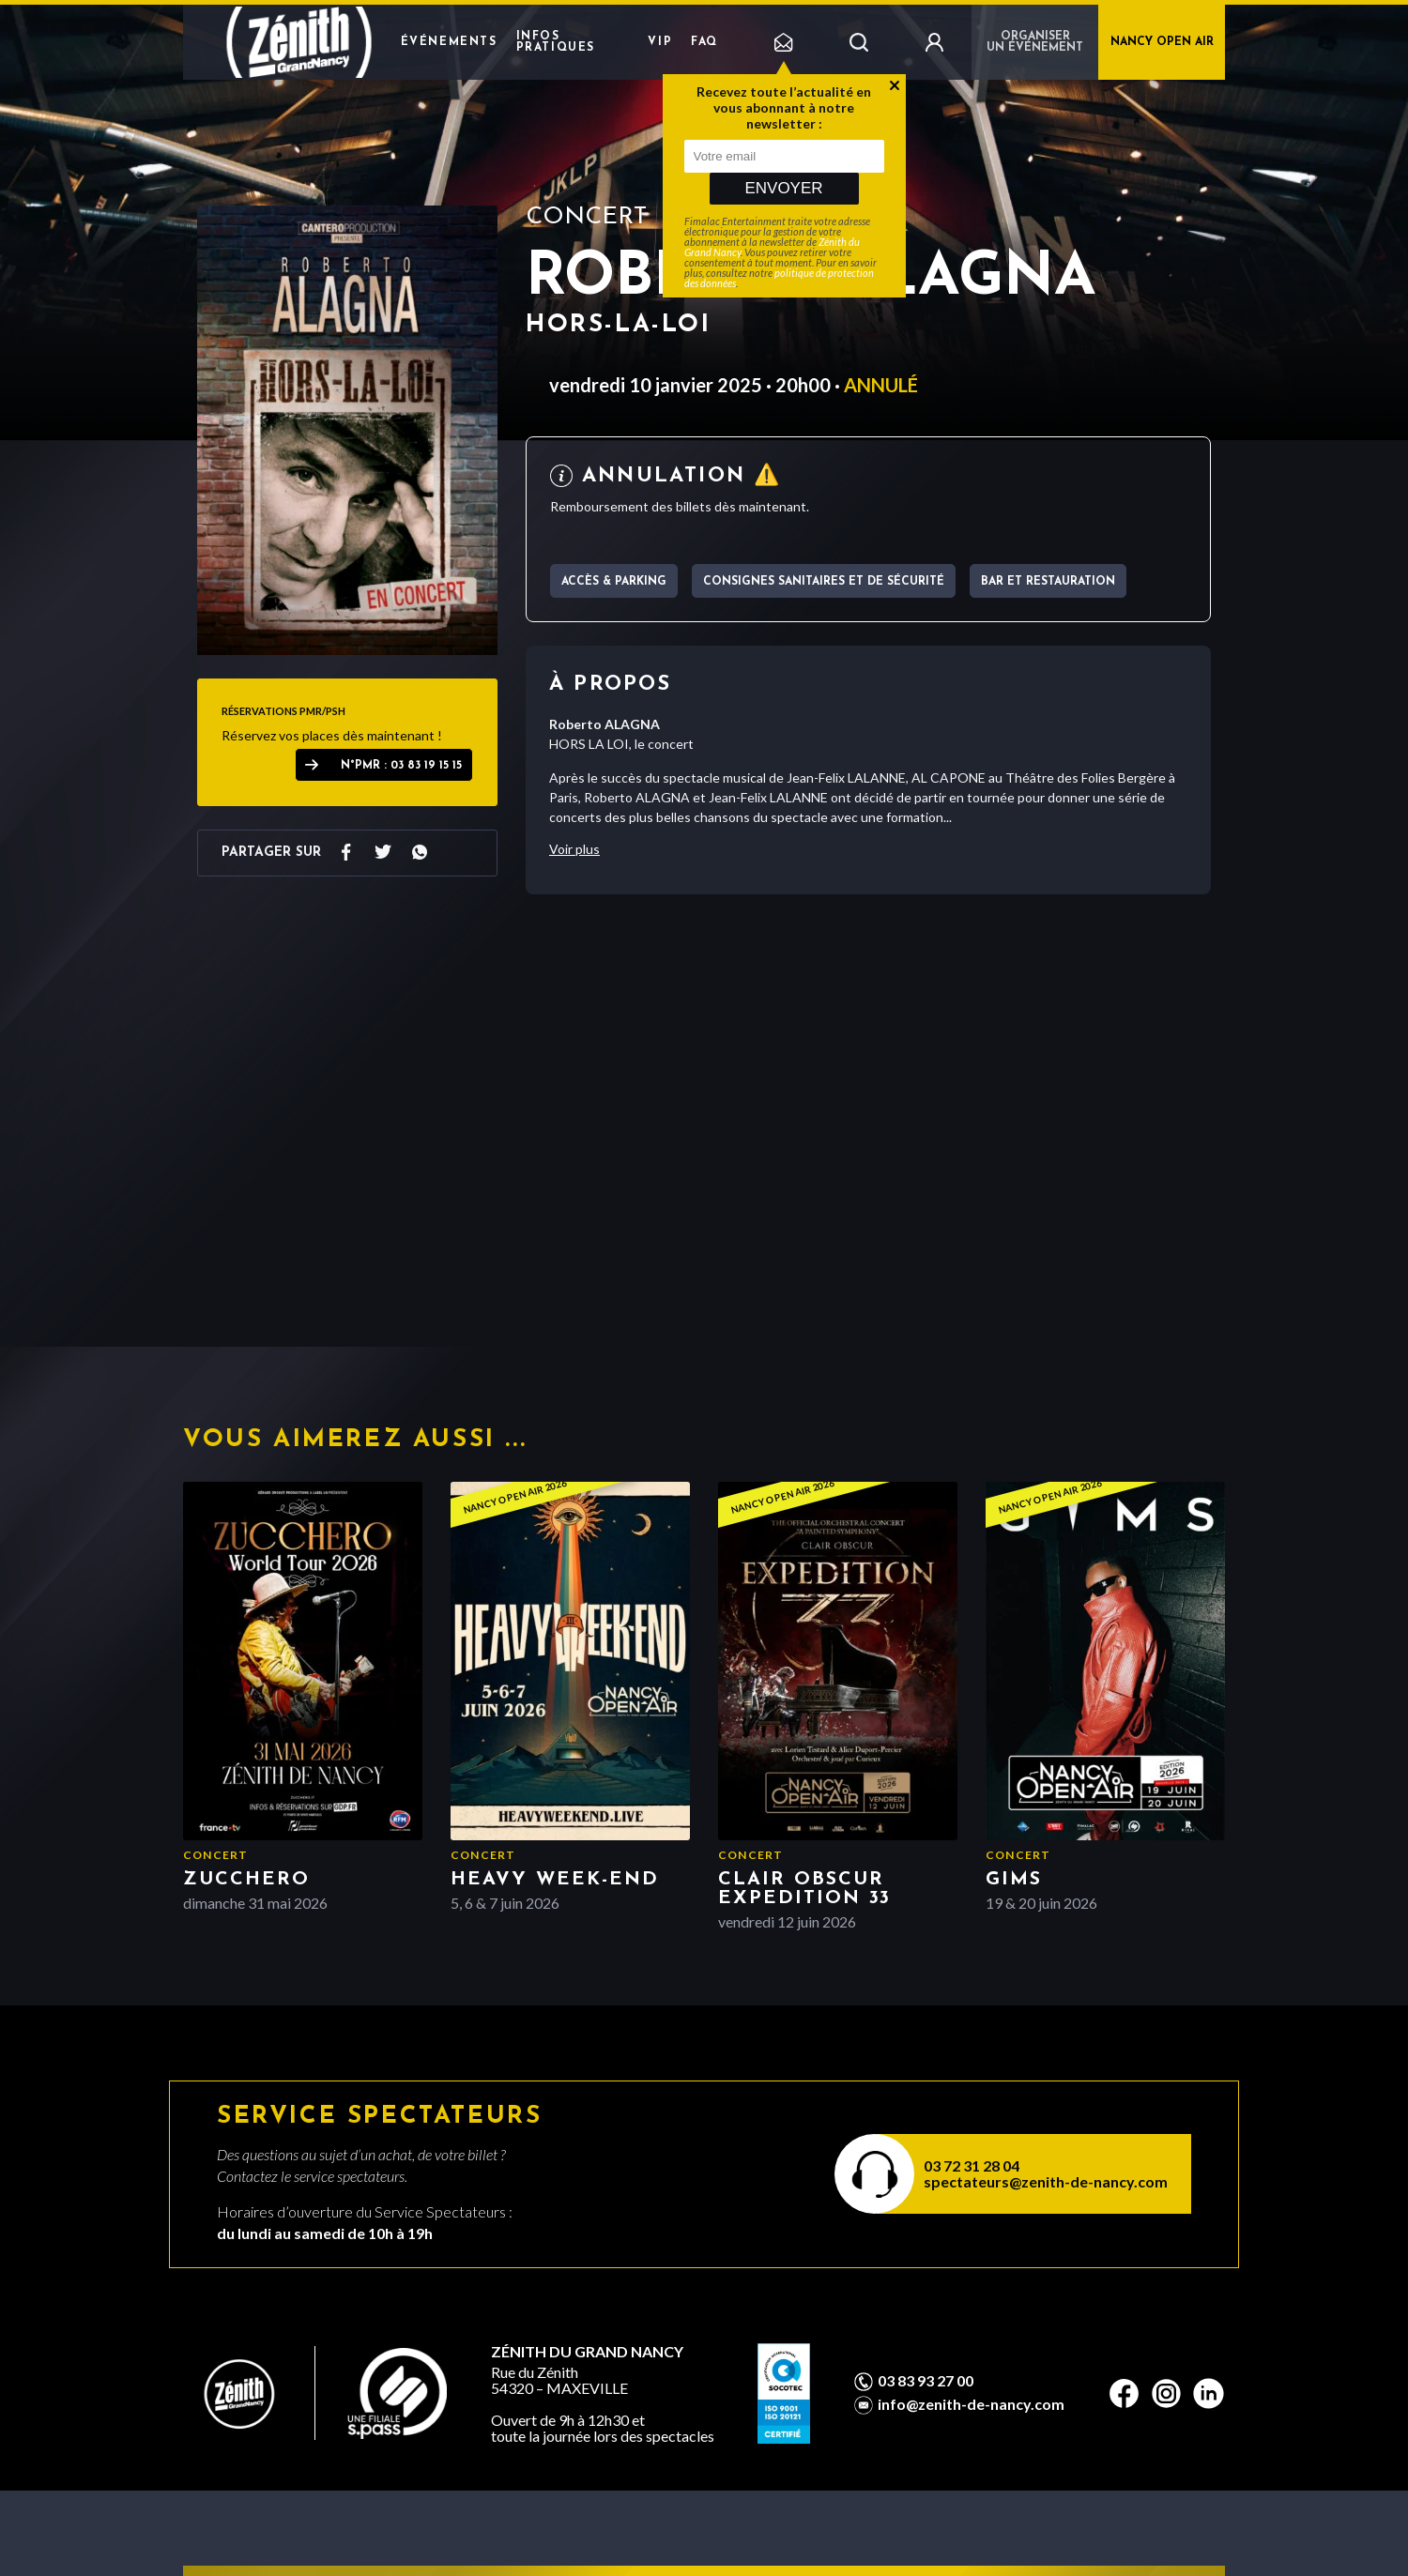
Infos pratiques (555, 42)
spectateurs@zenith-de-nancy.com (1046, 2181)
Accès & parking (613, 581)
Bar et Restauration (1048, 581)
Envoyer (783, 188)
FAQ (704, 42)
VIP (660, 42)
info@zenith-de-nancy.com (971, 2404)
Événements (449, 42)
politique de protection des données (779, 278)
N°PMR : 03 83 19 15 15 (401, 765)
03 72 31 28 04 (971, 2165)
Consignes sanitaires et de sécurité (823, 581)
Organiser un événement (1035, 42)
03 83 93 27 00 (925, 2380)
